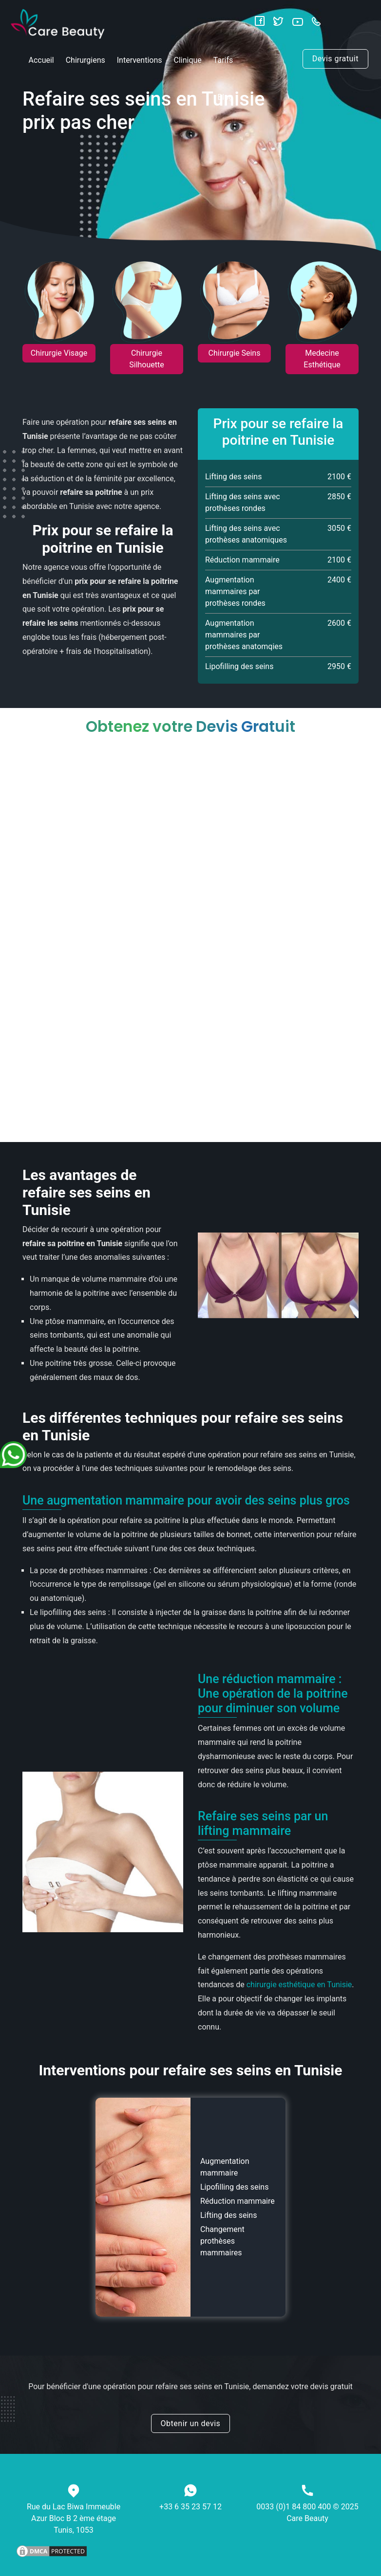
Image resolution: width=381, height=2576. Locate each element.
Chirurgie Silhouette (146, 358)
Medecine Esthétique (322, 358)
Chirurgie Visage (59, 353)
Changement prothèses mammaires (222, 2241)
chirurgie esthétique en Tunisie (299, 1984)
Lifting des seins (228, 2215)
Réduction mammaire (237, 2201)
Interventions (139, 60)
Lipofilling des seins (234, 2187)
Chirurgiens (85, 60)
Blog (225, 97)
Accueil (41, 60)
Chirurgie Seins (235, 353)
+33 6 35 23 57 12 (190, 2506)
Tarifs (223, 60)
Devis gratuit (335, 58)
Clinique (188, 60)
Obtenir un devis (191, 2423)
